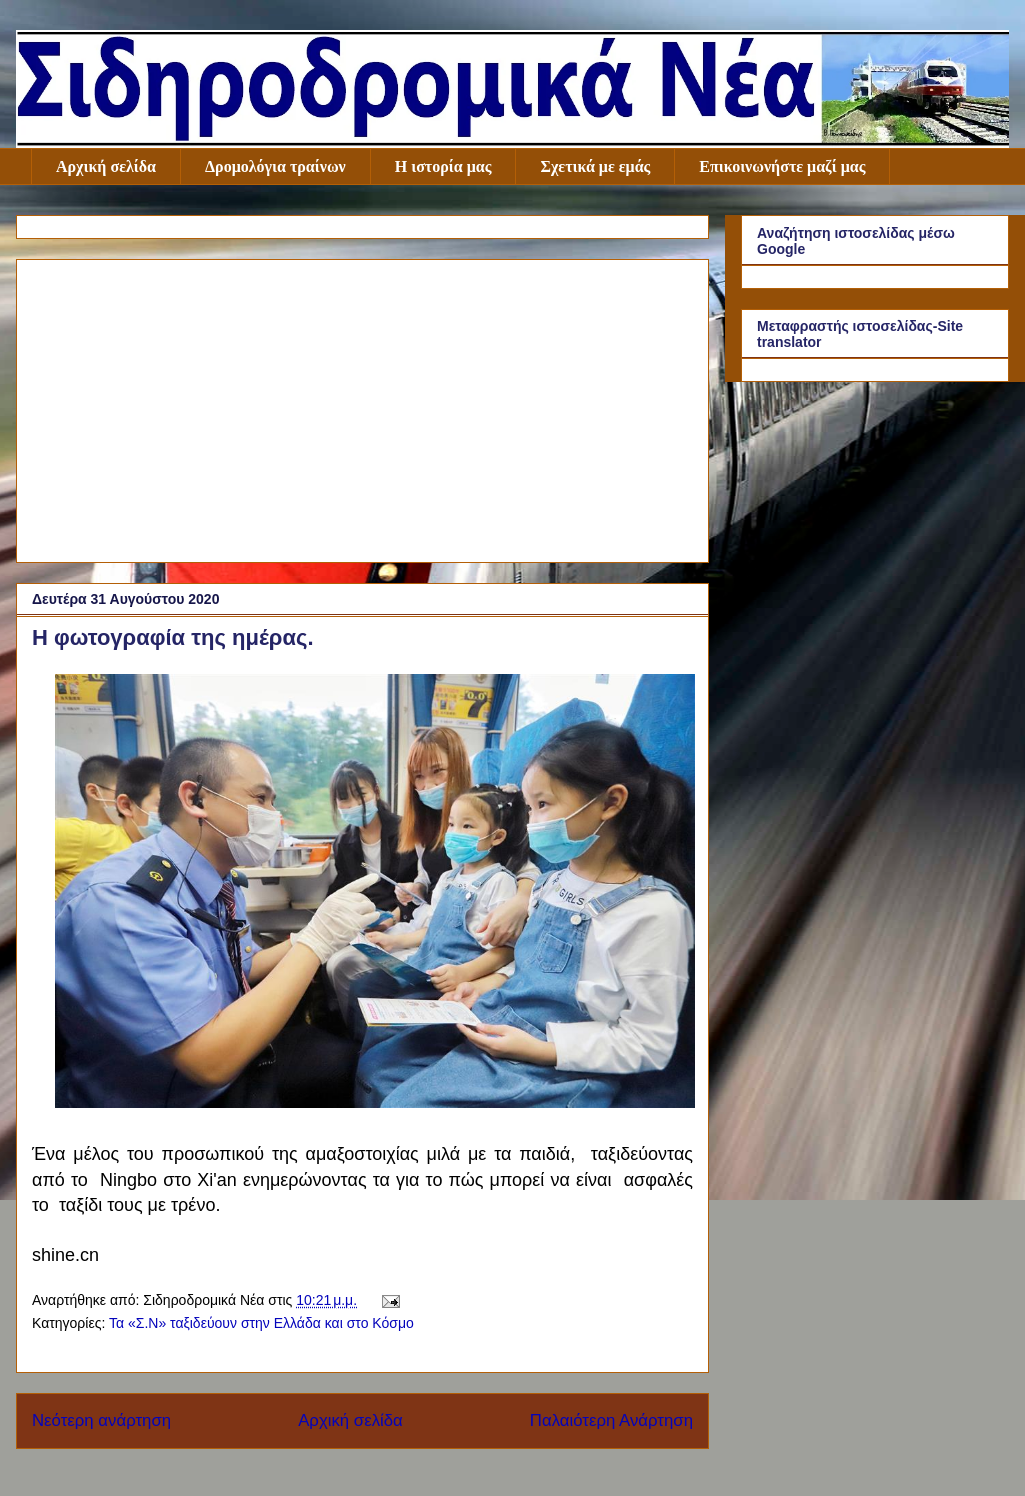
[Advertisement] (362, 407)
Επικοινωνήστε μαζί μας (782, 166)
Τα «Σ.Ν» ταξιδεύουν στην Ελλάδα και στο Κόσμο (261, 1323)
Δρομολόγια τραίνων (275, 166)
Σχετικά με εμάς (595, 166)
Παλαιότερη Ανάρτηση (611, 1420)
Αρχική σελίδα (106, 166)
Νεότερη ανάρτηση (101, 1420)
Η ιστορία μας (443, 166)
